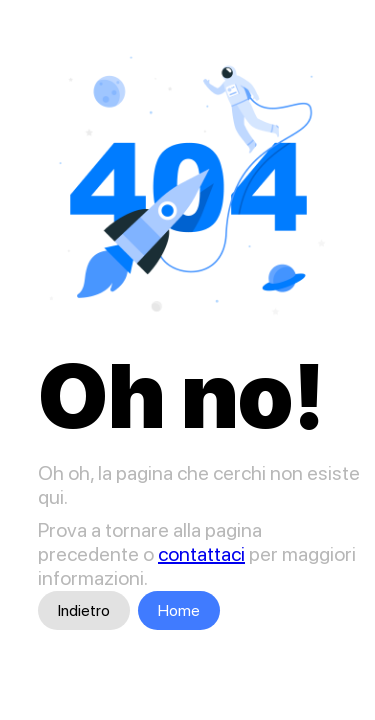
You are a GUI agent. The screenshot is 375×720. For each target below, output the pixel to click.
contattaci (201, 554)
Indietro (84, 610)
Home (179, 610)
